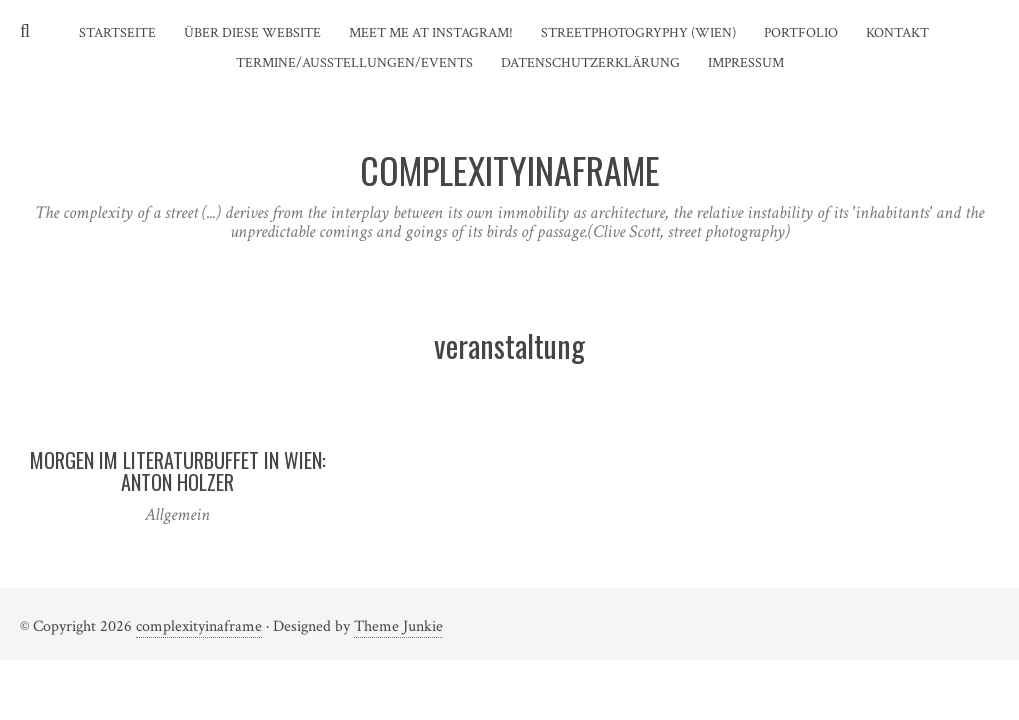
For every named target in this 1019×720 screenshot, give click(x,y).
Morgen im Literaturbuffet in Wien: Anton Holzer (178, 471)
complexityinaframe (199, 626)
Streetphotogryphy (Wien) (638, 33)
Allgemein (177, 514)
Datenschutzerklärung (590, 63)
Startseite (117, 33)
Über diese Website (252, 33)
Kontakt (897, 33)
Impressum (746, 63)
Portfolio (801, 33)
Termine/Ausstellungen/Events (354, 63)
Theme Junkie (398, 626)
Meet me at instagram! (431, 33)
